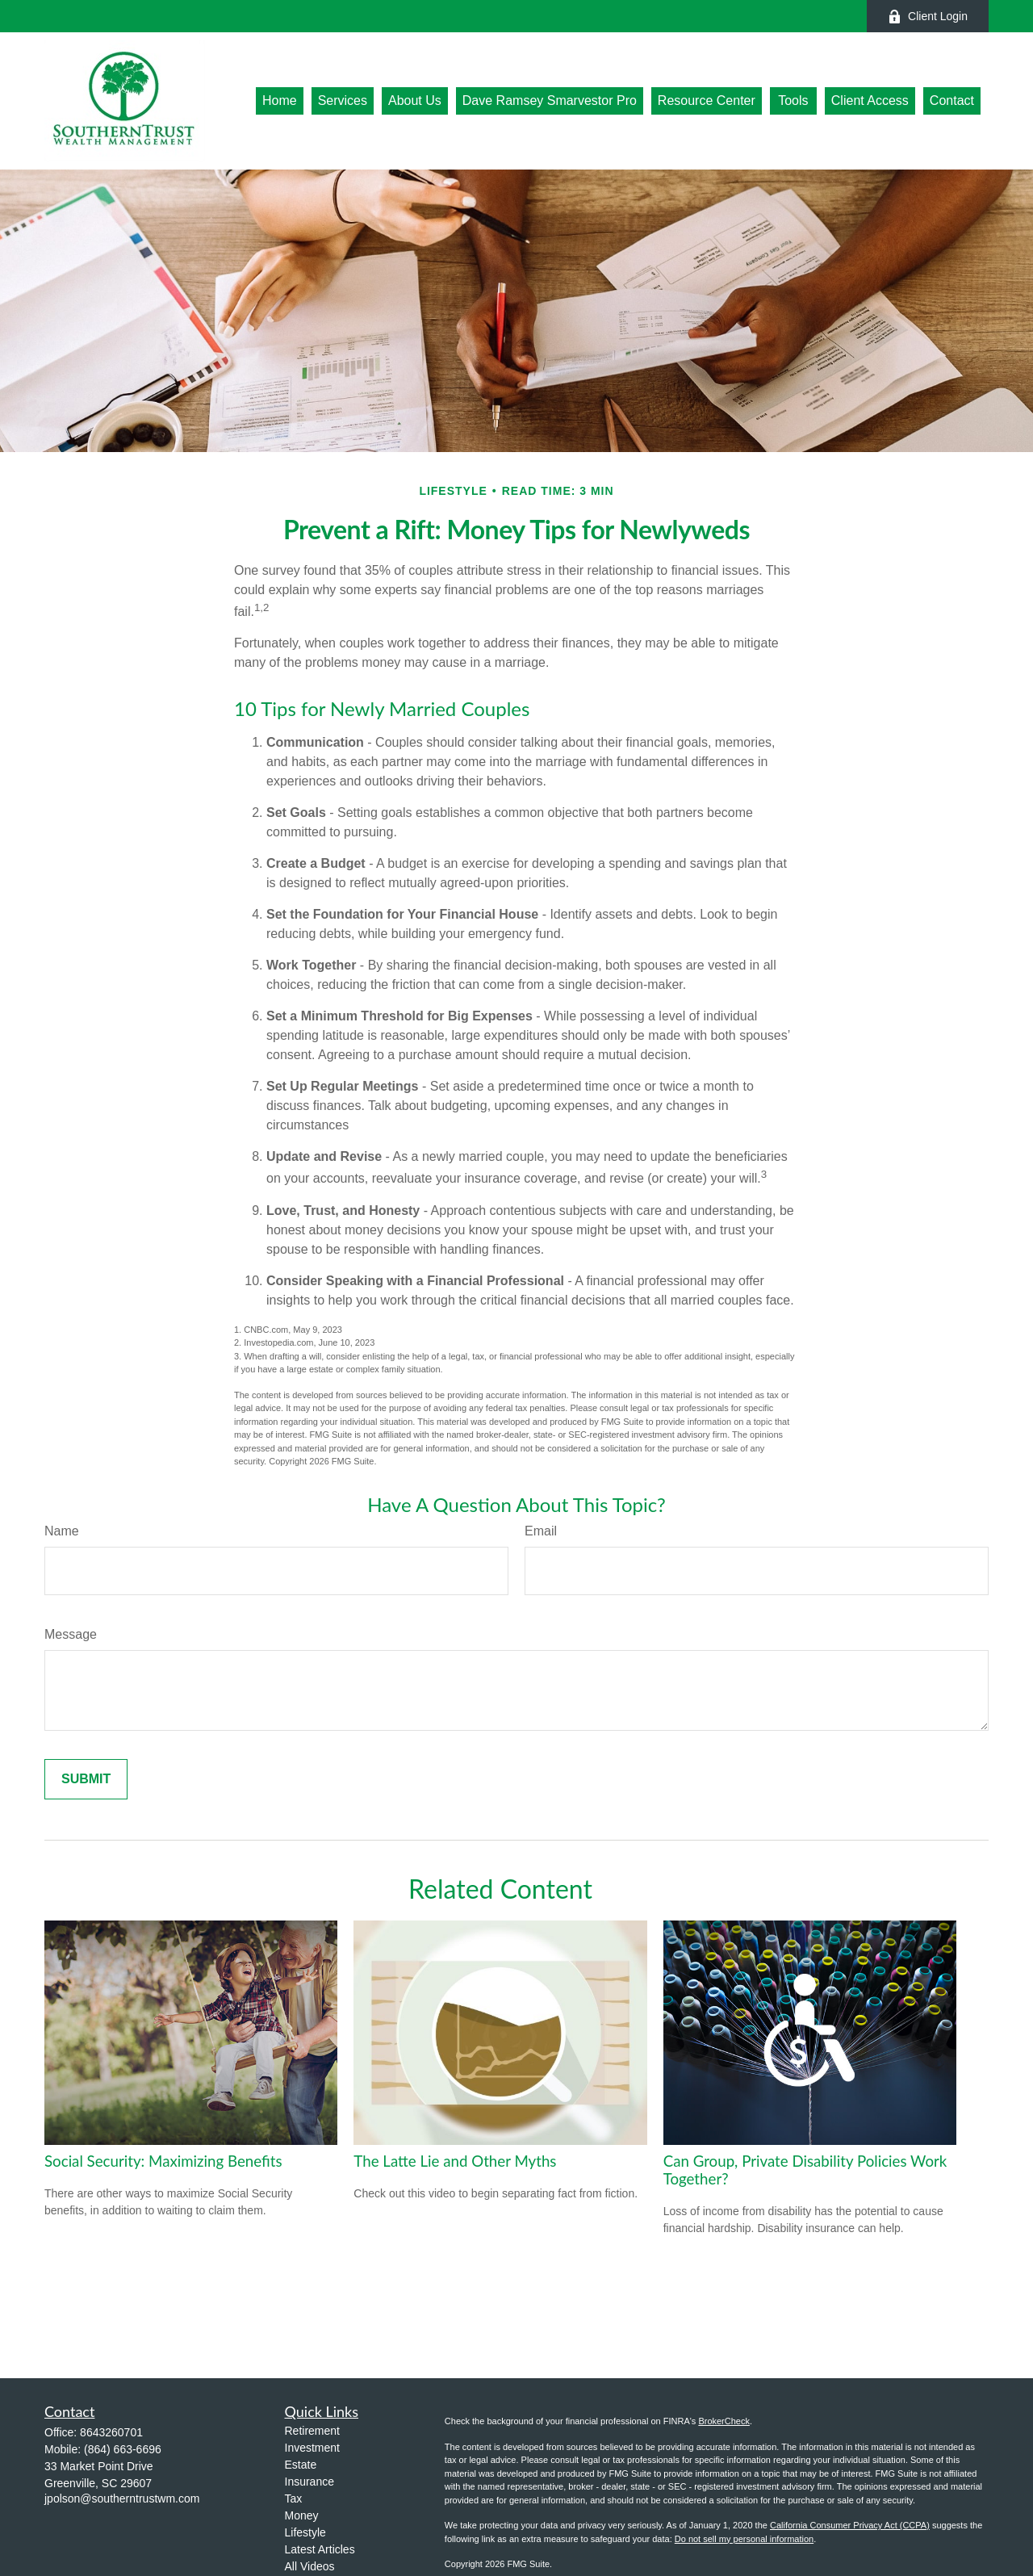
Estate (301, 2464)
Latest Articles (320, 2549)
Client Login (928, 16)
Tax (294, 2498)
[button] (279, 101)
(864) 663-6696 (122, 2449)
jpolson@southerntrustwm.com (121, 2498)
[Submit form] (86, 1779)
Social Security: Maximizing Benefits (163, 2161)
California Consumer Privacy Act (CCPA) (850, 2525)
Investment (312, 2447)
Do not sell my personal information (744, 2539)
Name (61, 1531)
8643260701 (111, 2432)
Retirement (312, 2430)
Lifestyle (305, 2532)
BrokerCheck (724, 2421)
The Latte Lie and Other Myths (454, 2161)
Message (70, 1634)
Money (302, 2515)
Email (541, 1531)
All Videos (310, 2566)
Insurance (309, 2481)
